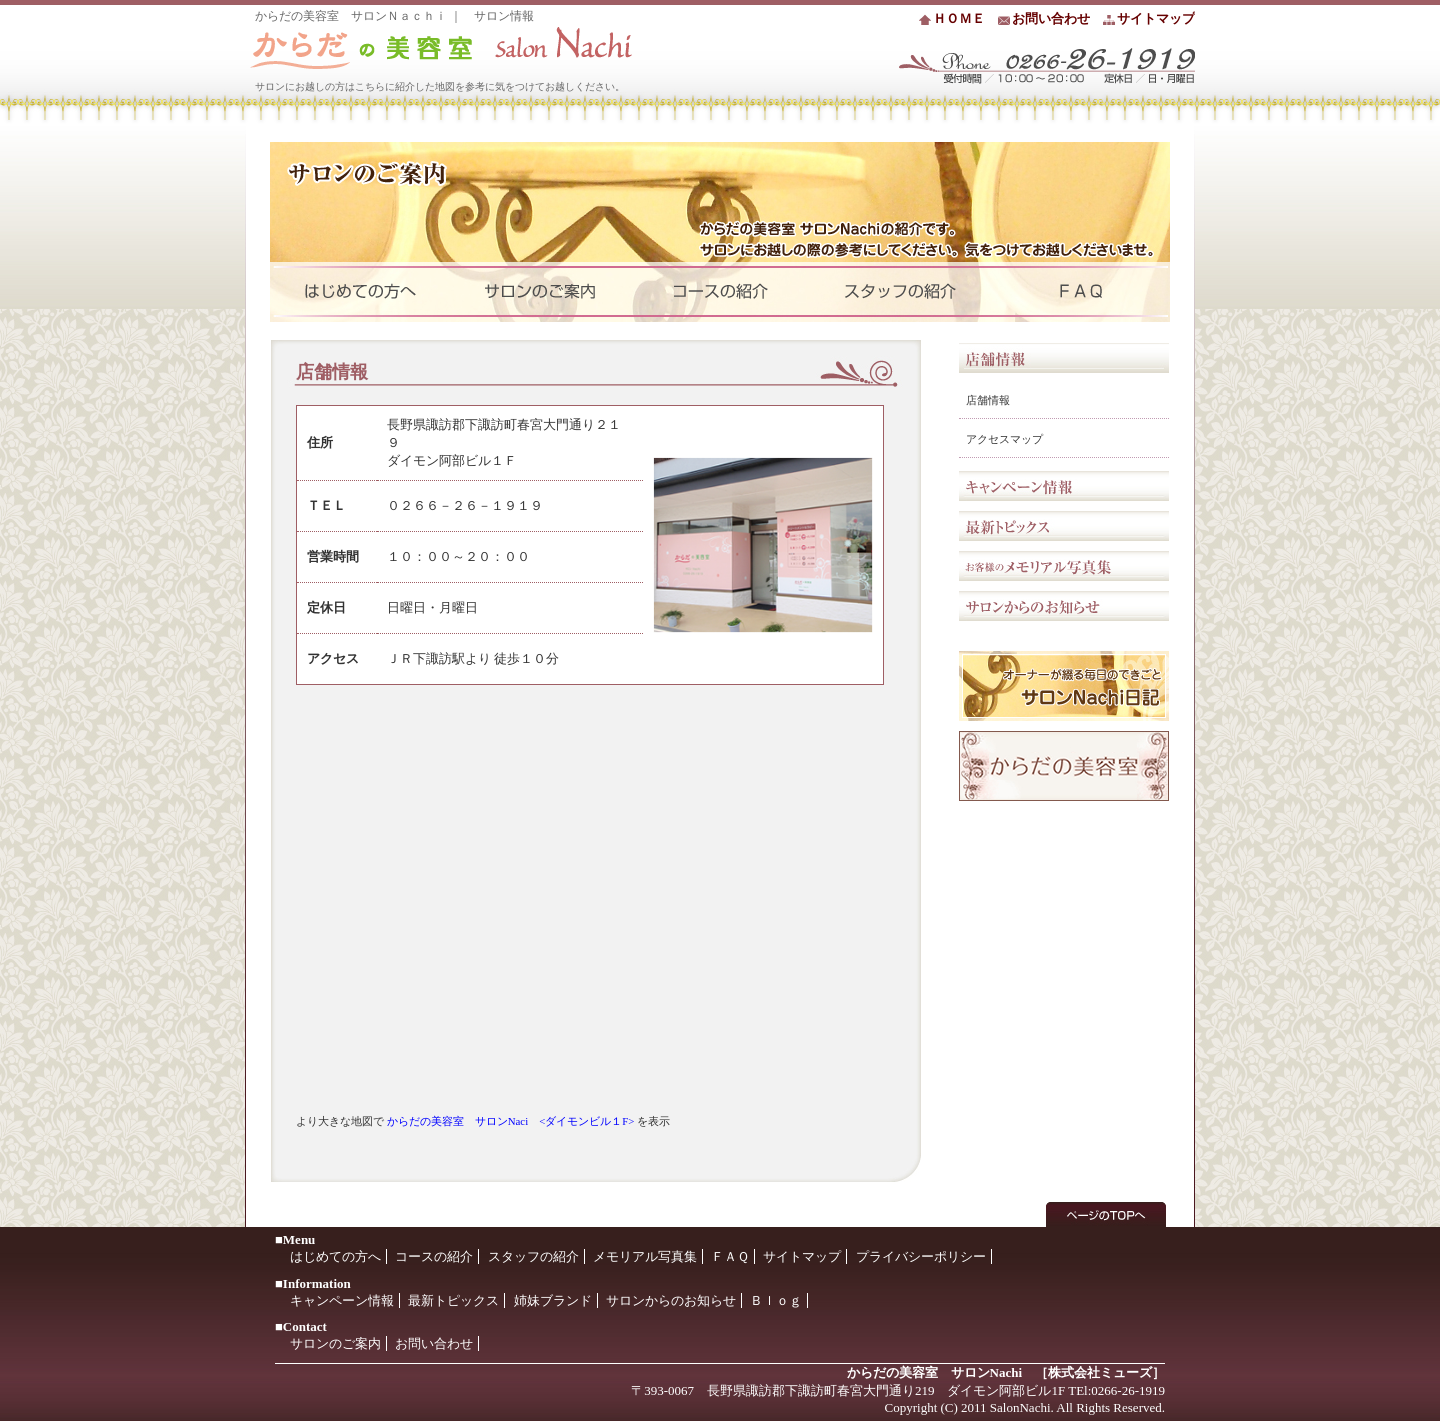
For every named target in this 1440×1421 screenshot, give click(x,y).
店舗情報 (988, 400)
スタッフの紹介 (533, 1256)
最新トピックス (1064, 526)
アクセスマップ (1004, 439)
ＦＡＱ (730, 1256)
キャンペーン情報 (1064, 486)
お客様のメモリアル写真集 (1064, 566)
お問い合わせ (1051, 18)
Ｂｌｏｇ (776, 1300)
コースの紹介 (434, 1256)
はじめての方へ (360, 292)
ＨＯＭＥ (959, 18)
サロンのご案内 (540, 292)
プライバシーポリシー (921, 1256)
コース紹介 (720, 292)
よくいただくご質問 (1080, 292)
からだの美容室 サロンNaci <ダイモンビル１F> (511, 1121)
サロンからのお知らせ (1064, 606)
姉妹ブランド (553, 1300)
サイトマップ (1156, 18)
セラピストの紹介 (900, 292)
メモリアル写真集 (645, 1256)
